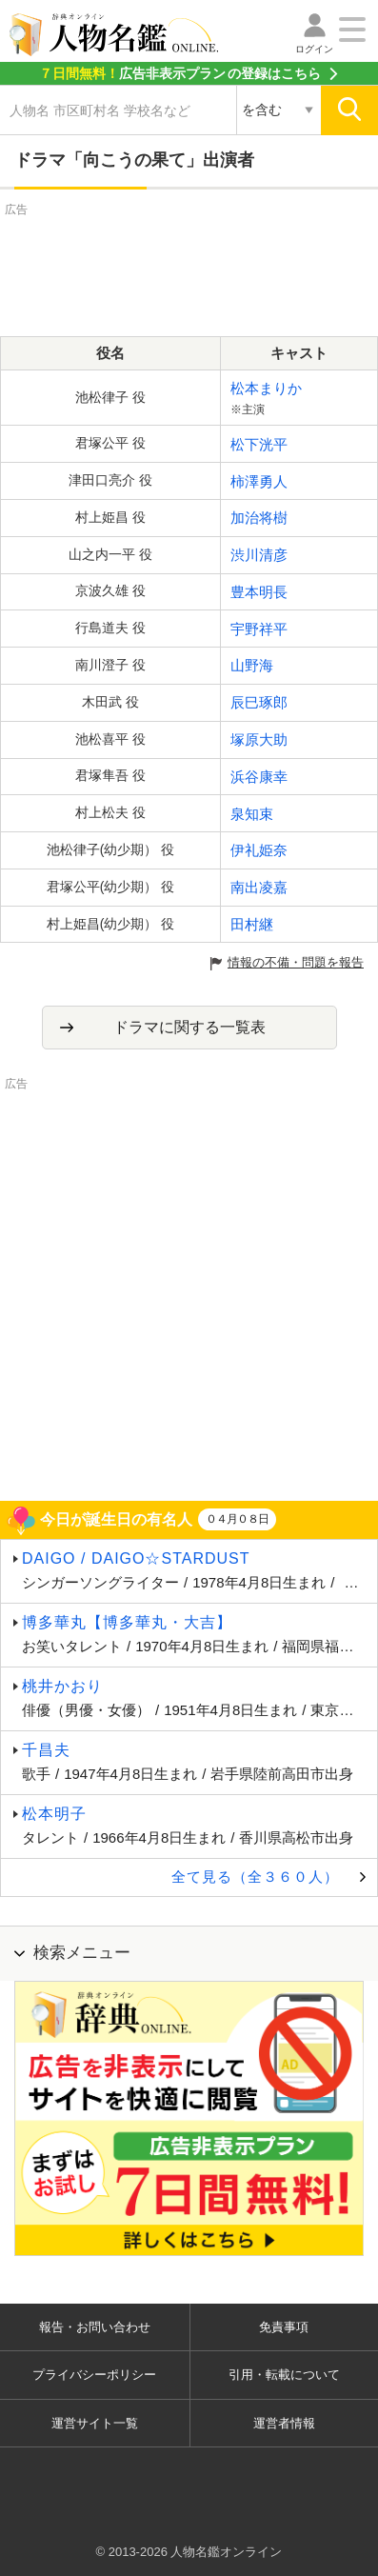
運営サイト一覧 (94, 2423)
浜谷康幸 (259, 777)
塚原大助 (259, 739)
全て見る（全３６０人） (255, 1876)
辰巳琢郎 (259, 702)
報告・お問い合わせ (94, 2327)
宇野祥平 (259, 629)
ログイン (314, 49)
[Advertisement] (189, 267)
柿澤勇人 (259, 481)
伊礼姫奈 (259, 850)
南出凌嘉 (259, 887)
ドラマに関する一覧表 (189, 1027)
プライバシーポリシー (94, 2374)
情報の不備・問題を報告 (296, 962)
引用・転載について (284, 2374)
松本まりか (266, 388)
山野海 (251, 665)
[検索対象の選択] (278, 110)
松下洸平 (259, 444)
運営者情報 (284, 2423)
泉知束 (251, 814)
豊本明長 (259, 592)
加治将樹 (259, 517)
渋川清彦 (259, 555)
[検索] (349, 110)
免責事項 (283, 2327)
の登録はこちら (180, 73)
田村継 (251, 924)
